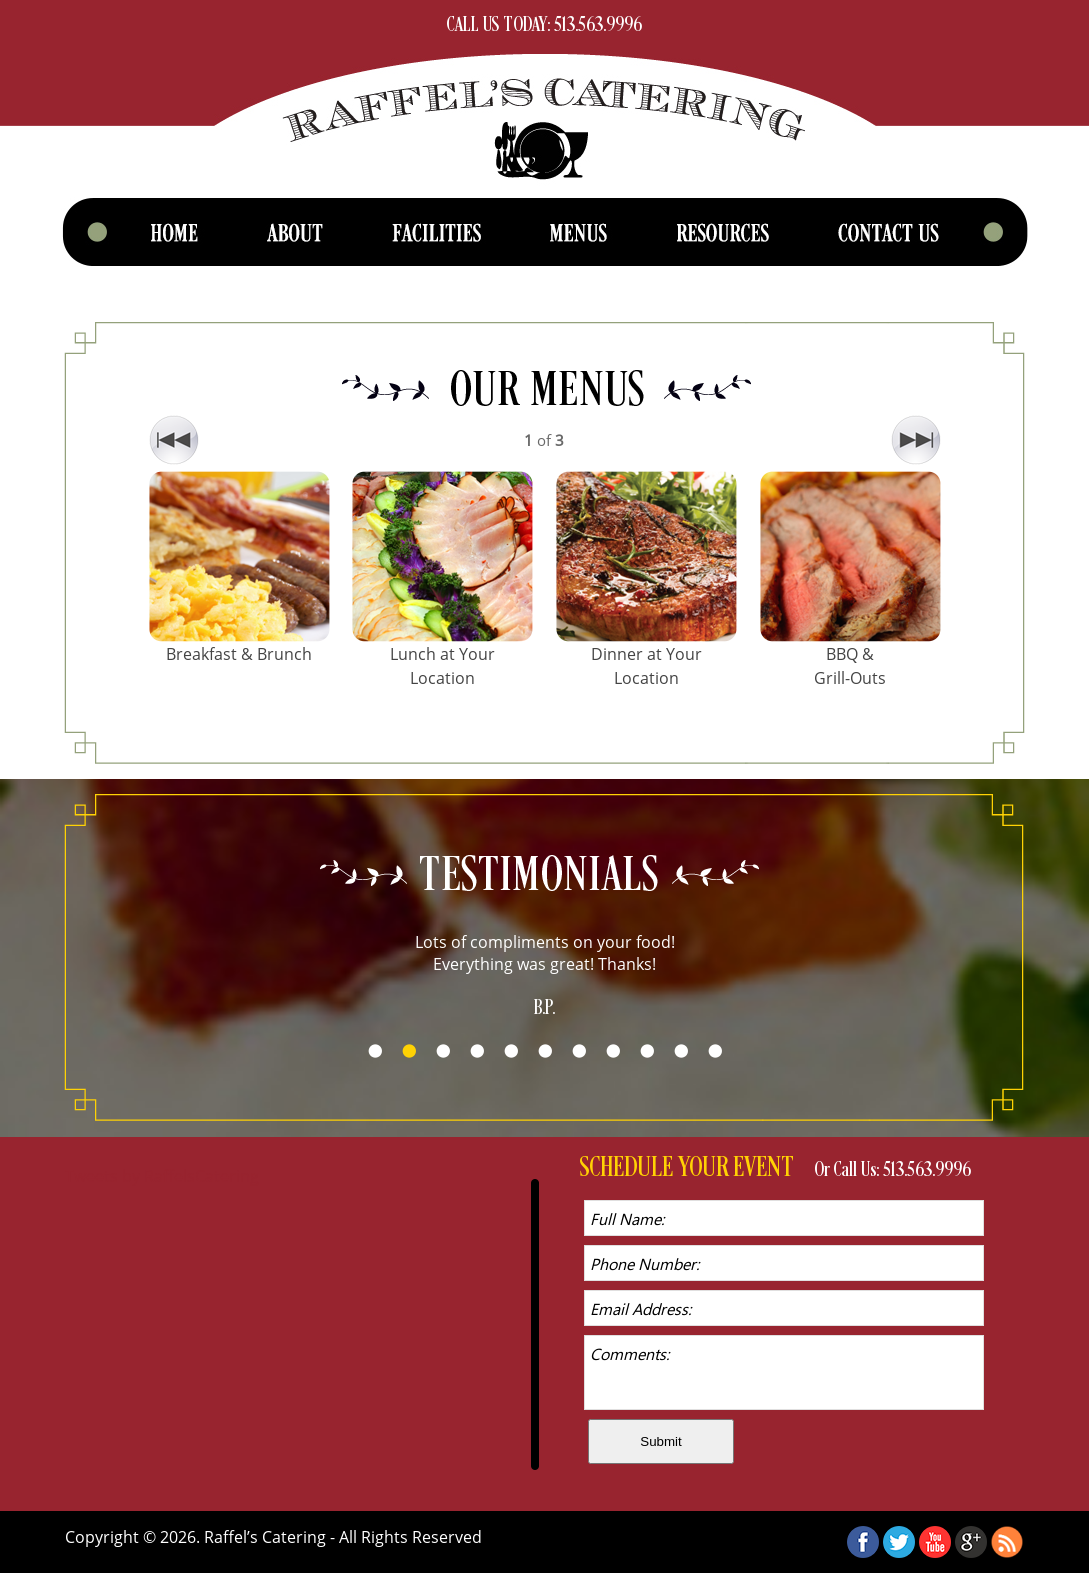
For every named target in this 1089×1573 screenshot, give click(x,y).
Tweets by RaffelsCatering (162, 1176)
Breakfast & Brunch (239, 654)
